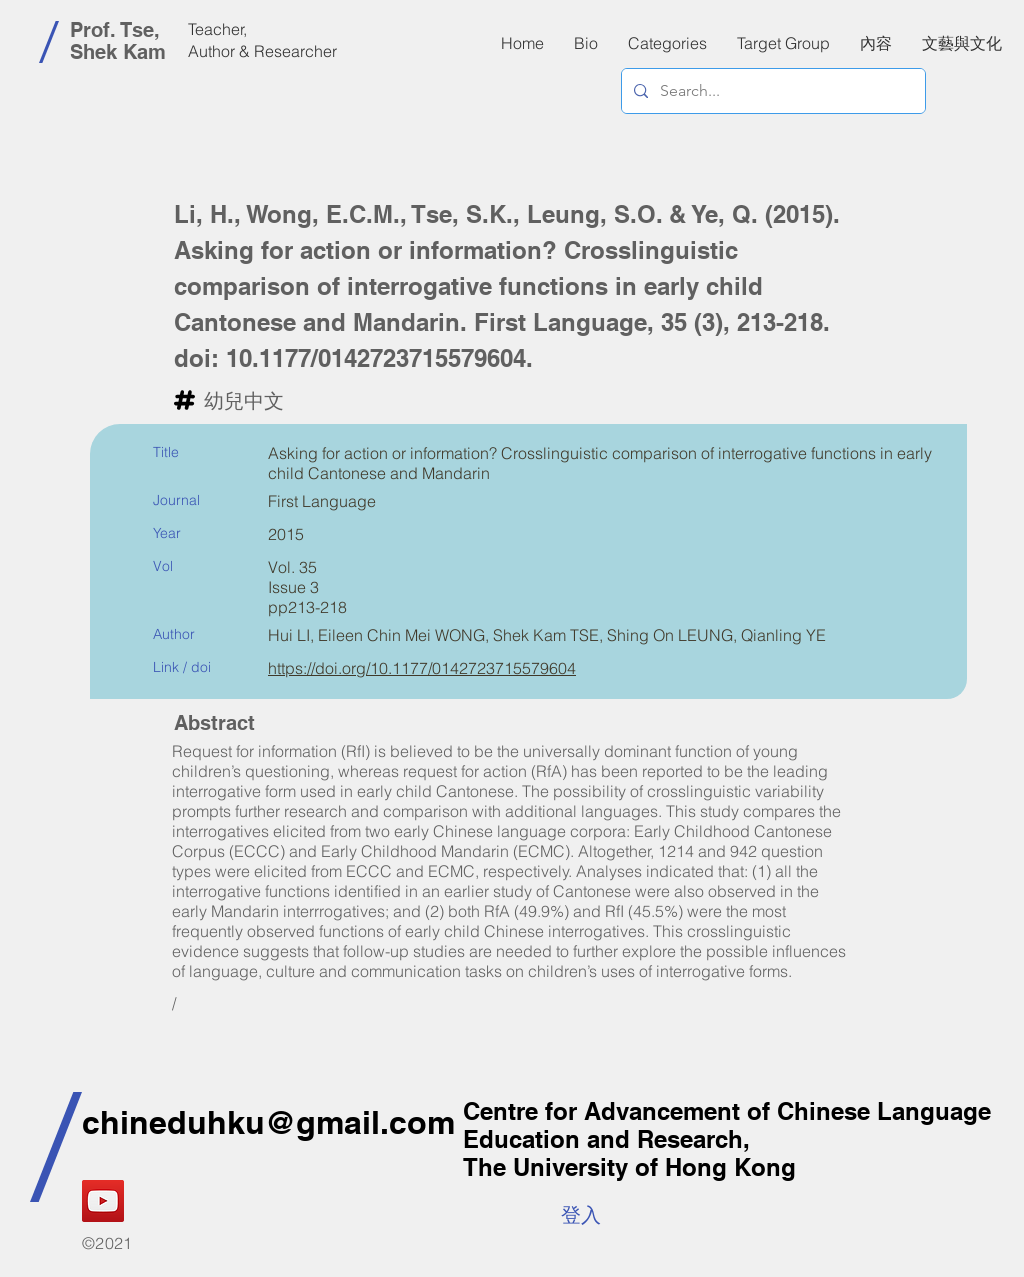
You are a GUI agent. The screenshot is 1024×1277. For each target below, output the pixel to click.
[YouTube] (103, 1201)
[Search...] (771, 91)
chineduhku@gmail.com (268, 1122)
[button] (876, 43)
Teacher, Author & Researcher (262, 40)
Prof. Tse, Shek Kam (118, 41)
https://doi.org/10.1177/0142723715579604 (422, 668)
